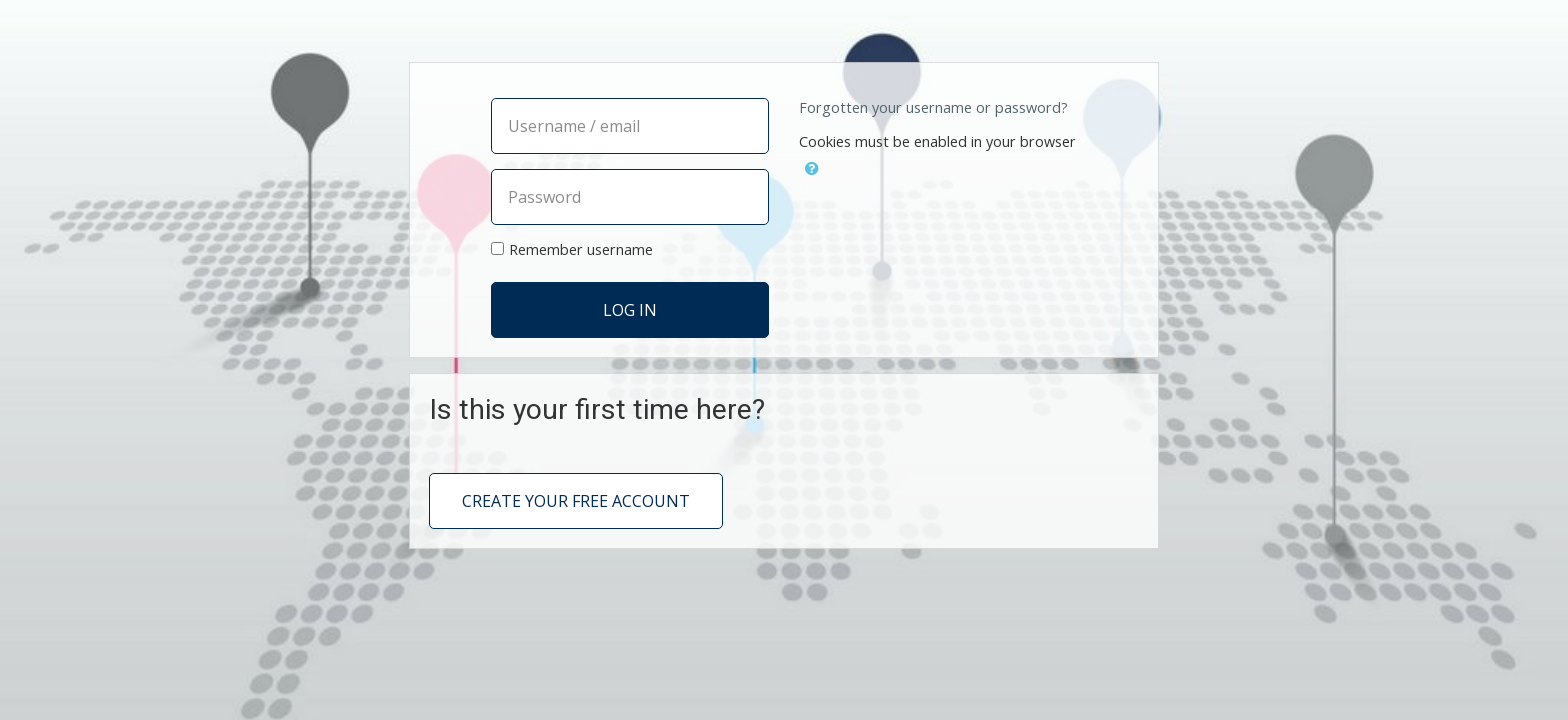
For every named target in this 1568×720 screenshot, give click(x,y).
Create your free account (576, 501)
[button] (812, 165)
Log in (630, 310)
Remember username (581, 249)
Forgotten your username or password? (933, 107)
